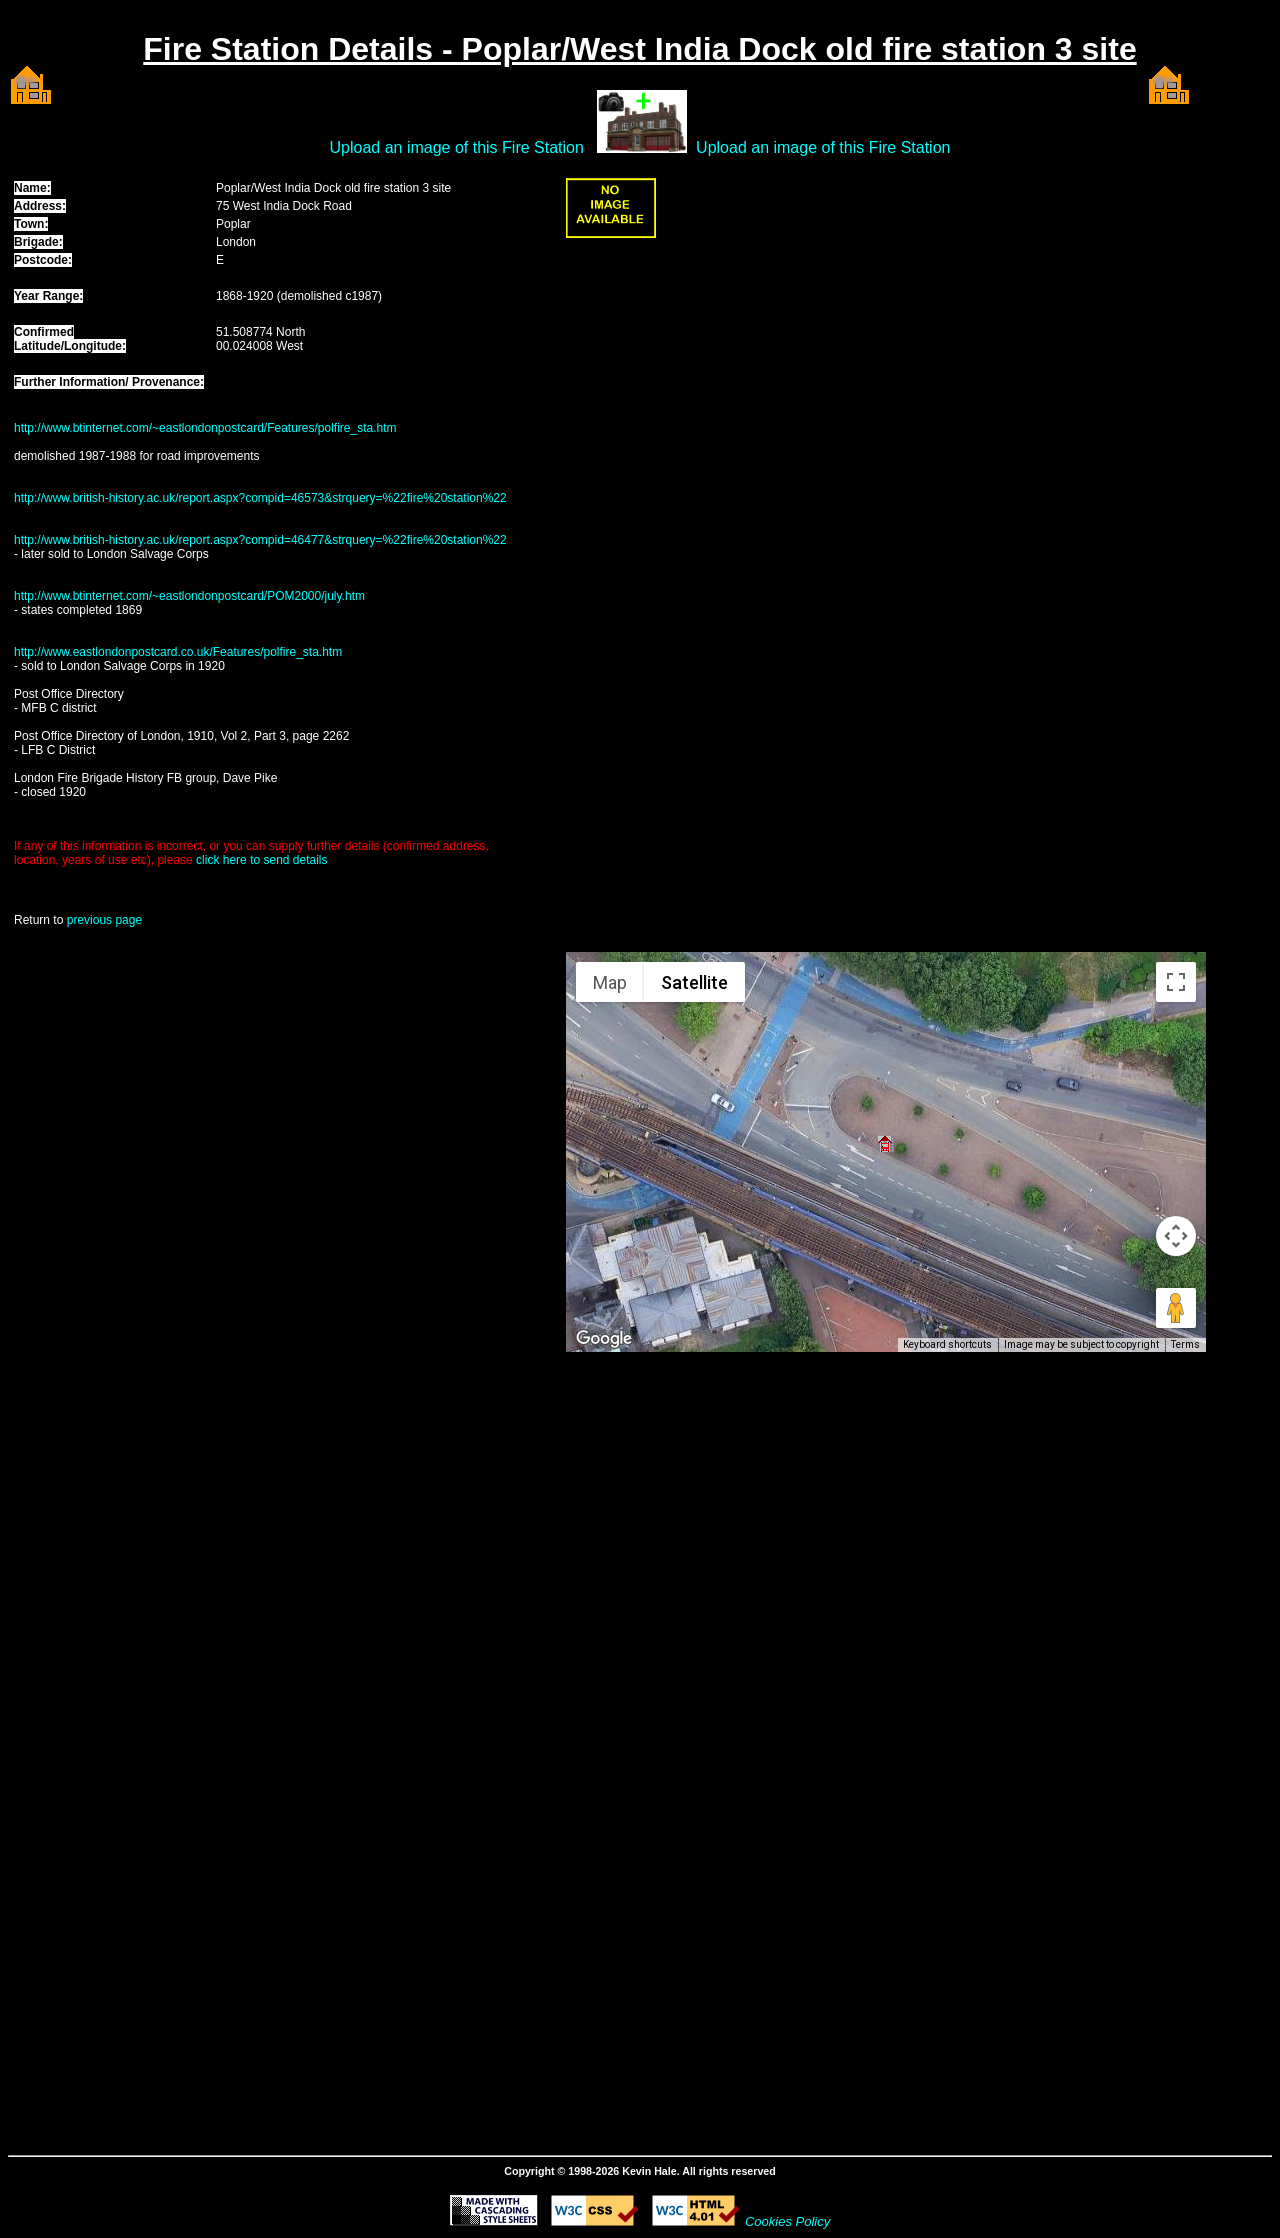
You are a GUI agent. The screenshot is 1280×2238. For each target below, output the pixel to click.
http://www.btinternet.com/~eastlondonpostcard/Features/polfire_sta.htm (205, 428)
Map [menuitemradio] (610, 982)
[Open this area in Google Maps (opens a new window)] (604, 1339)
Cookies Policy (787, 2221)
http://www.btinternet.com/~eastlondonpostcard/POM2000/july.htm (189, 596)
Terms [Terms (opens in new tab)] (1185, 1344)
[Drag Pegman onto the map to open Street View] (1176, 1308)
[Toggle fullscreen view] (1176, 982)
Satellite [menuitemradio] (694, 982)
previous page (104, 920)
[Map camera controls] (1176, 1236)
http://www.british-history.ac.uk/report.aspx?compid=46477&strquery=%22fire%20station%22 (260, 540)
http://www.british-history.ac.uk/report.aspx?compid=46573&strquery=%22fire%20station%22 (260, 498)
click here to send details (261, 860)
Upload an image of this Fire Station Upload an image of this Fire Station (640, 147)
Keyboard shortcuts (947, 1344)
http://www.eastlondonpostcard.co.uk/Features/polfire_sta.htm (178, 652)
